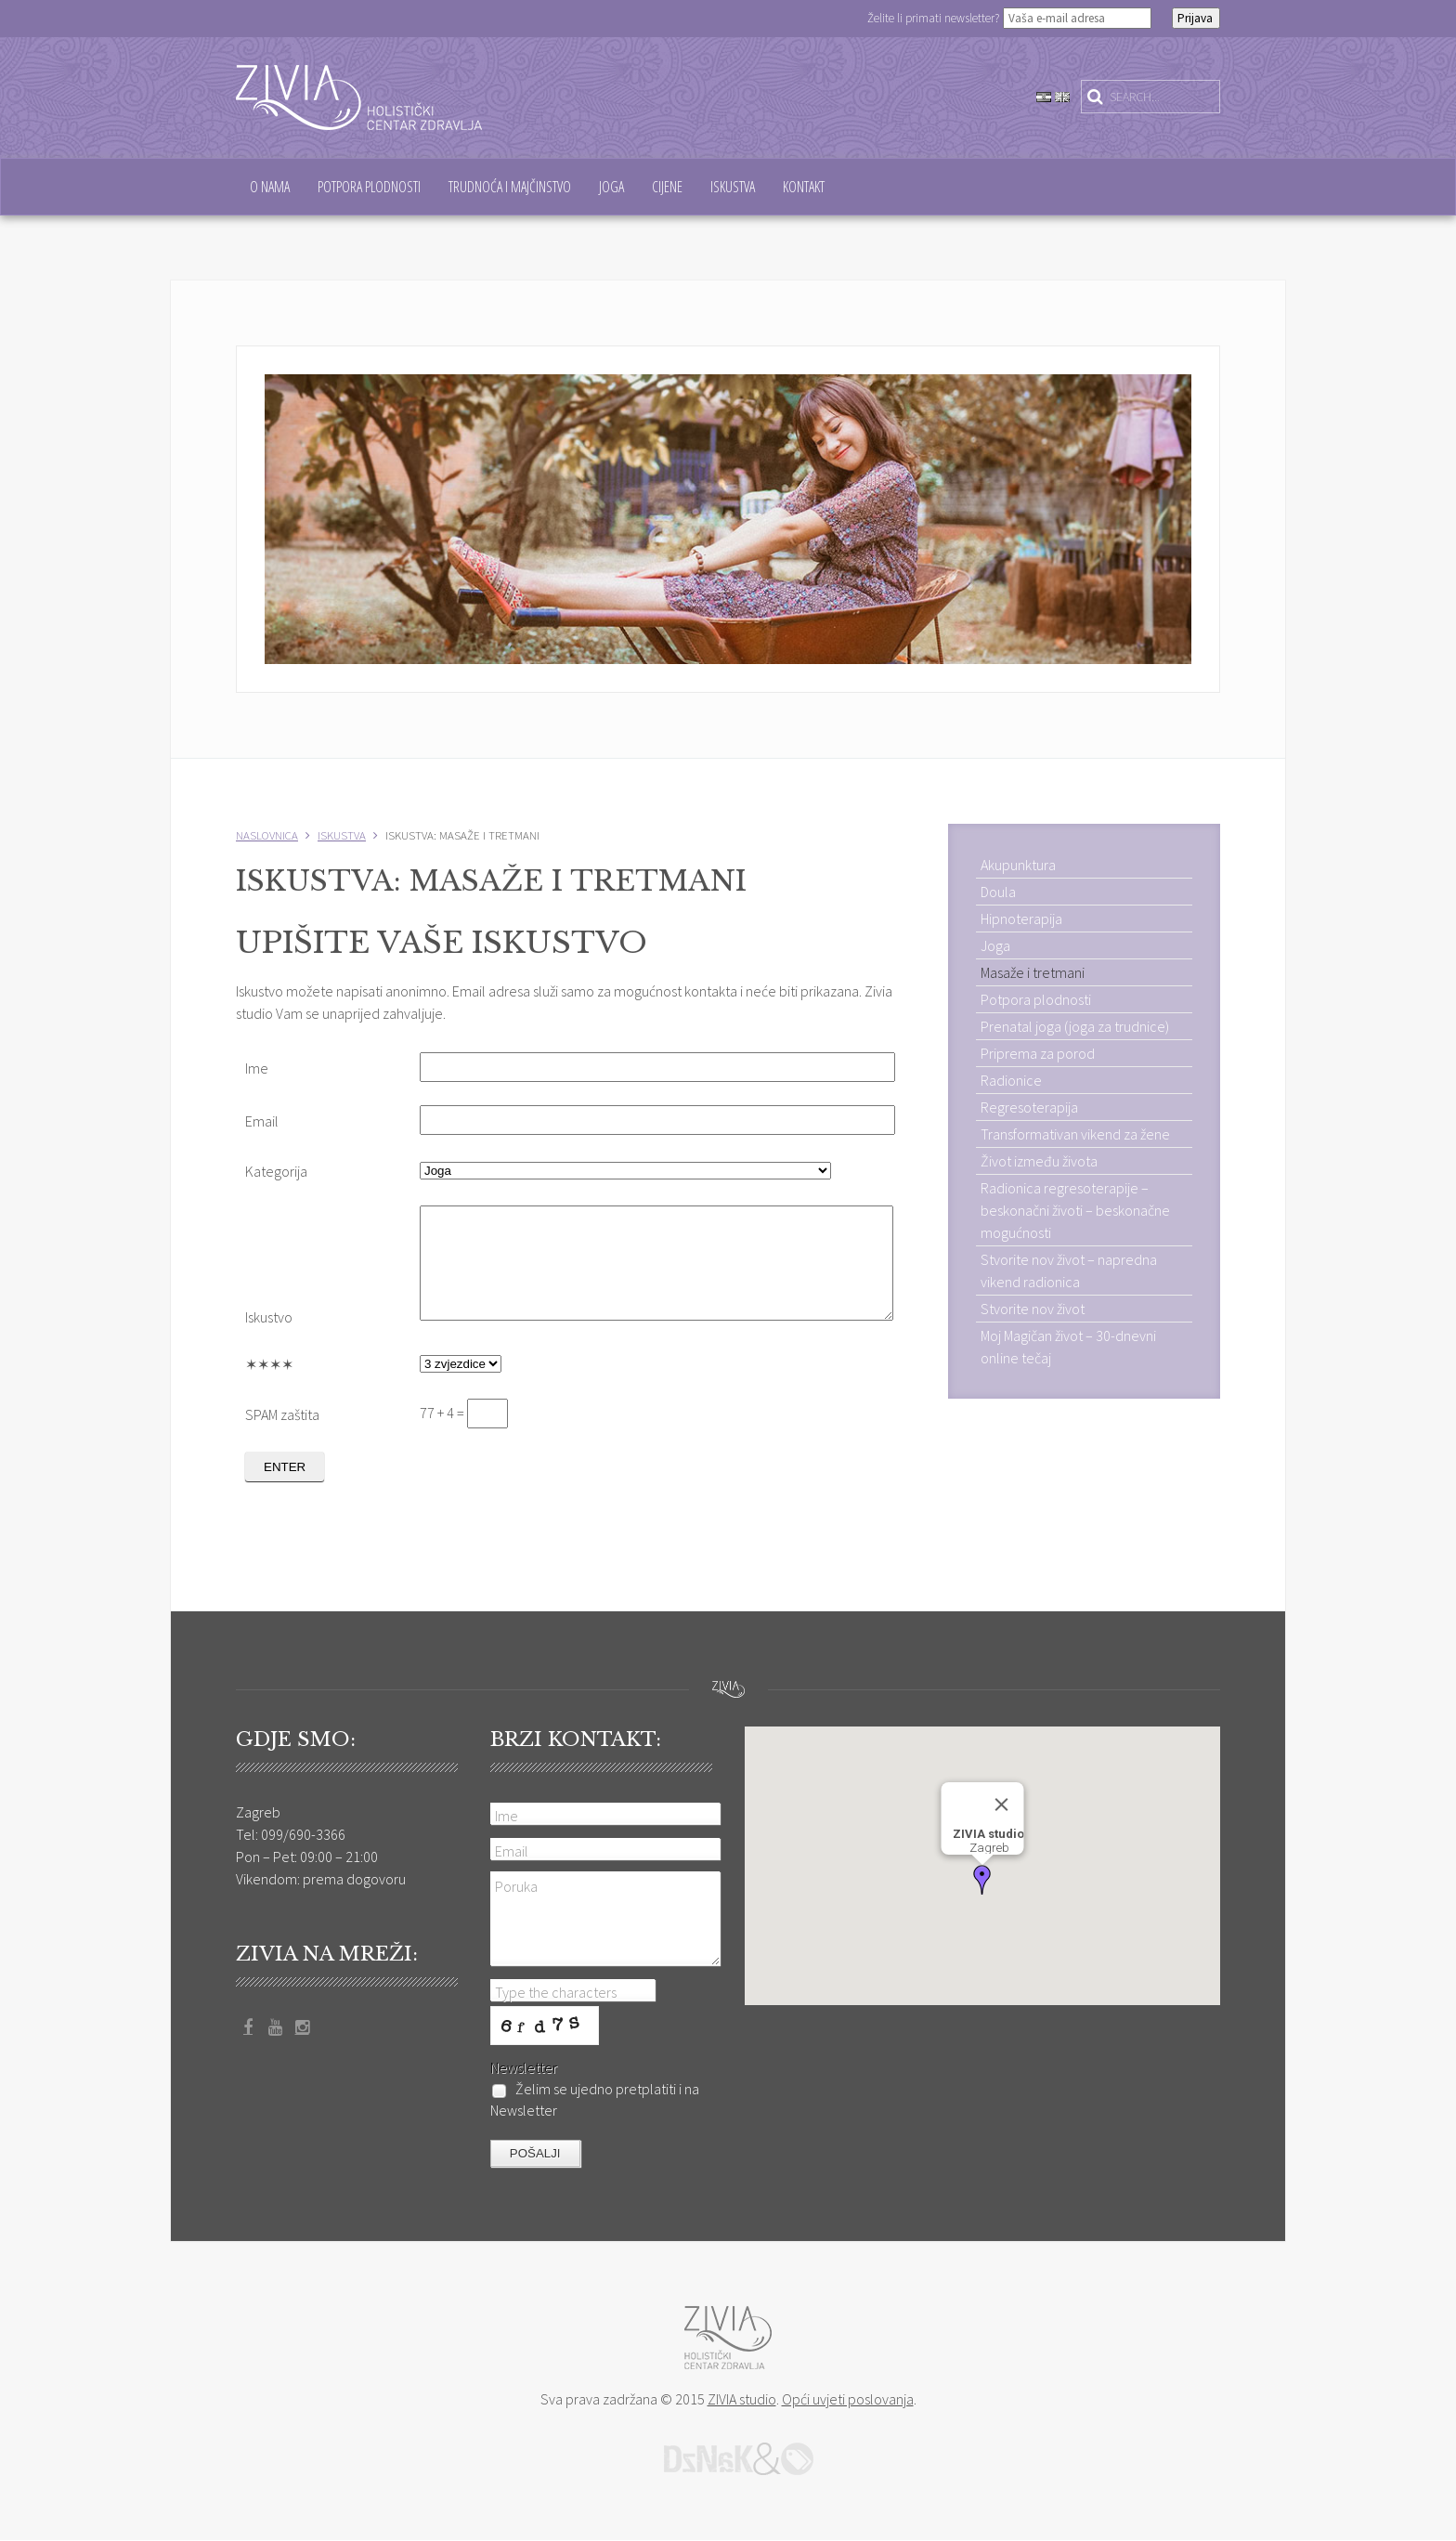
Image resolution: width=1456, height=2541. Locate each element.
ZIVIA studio (742, 2400)
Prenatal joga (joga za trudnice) (1075, 1026)
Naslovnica (267, 834)
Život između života (1039, 1161)
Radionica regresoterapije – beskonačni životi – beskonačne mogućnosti (1075, 1210)
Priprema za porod (1038, 1053)
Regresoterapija (1029, 1107)
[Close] (1001, 1804)
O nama (270, 186)
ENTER (285, 1489)
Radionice (1011, 1080)
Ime (256, 1068)
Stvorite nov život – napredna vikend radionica (1069, 1270)
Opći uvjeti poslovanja (848, 2400)
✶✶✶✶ (269, 1386)
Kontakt (804, 186)
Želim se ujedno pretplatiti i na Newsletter (594, 2100)
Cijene (667, 186)
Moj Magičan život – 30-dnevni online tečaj (1068, 1346)
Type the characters (556, 1993)
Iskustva (732, 186)
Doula (998, 891)
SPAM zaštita (282, 1436)
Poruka (516, 1886)
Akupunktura (1018, 864)
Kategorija (276, 1171)
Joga (611, 186)
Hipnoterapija (1021, 918)
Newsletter (523, 2068)
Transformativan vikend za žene (1075, 1134)
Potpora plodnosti (369, 186)
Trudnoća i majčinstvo (509, 186)
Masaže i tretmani (1033, 972)
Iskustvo (268, 1339)
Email (262, 1121)
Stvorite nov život (1033, 1308)
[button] (982, 1880)
